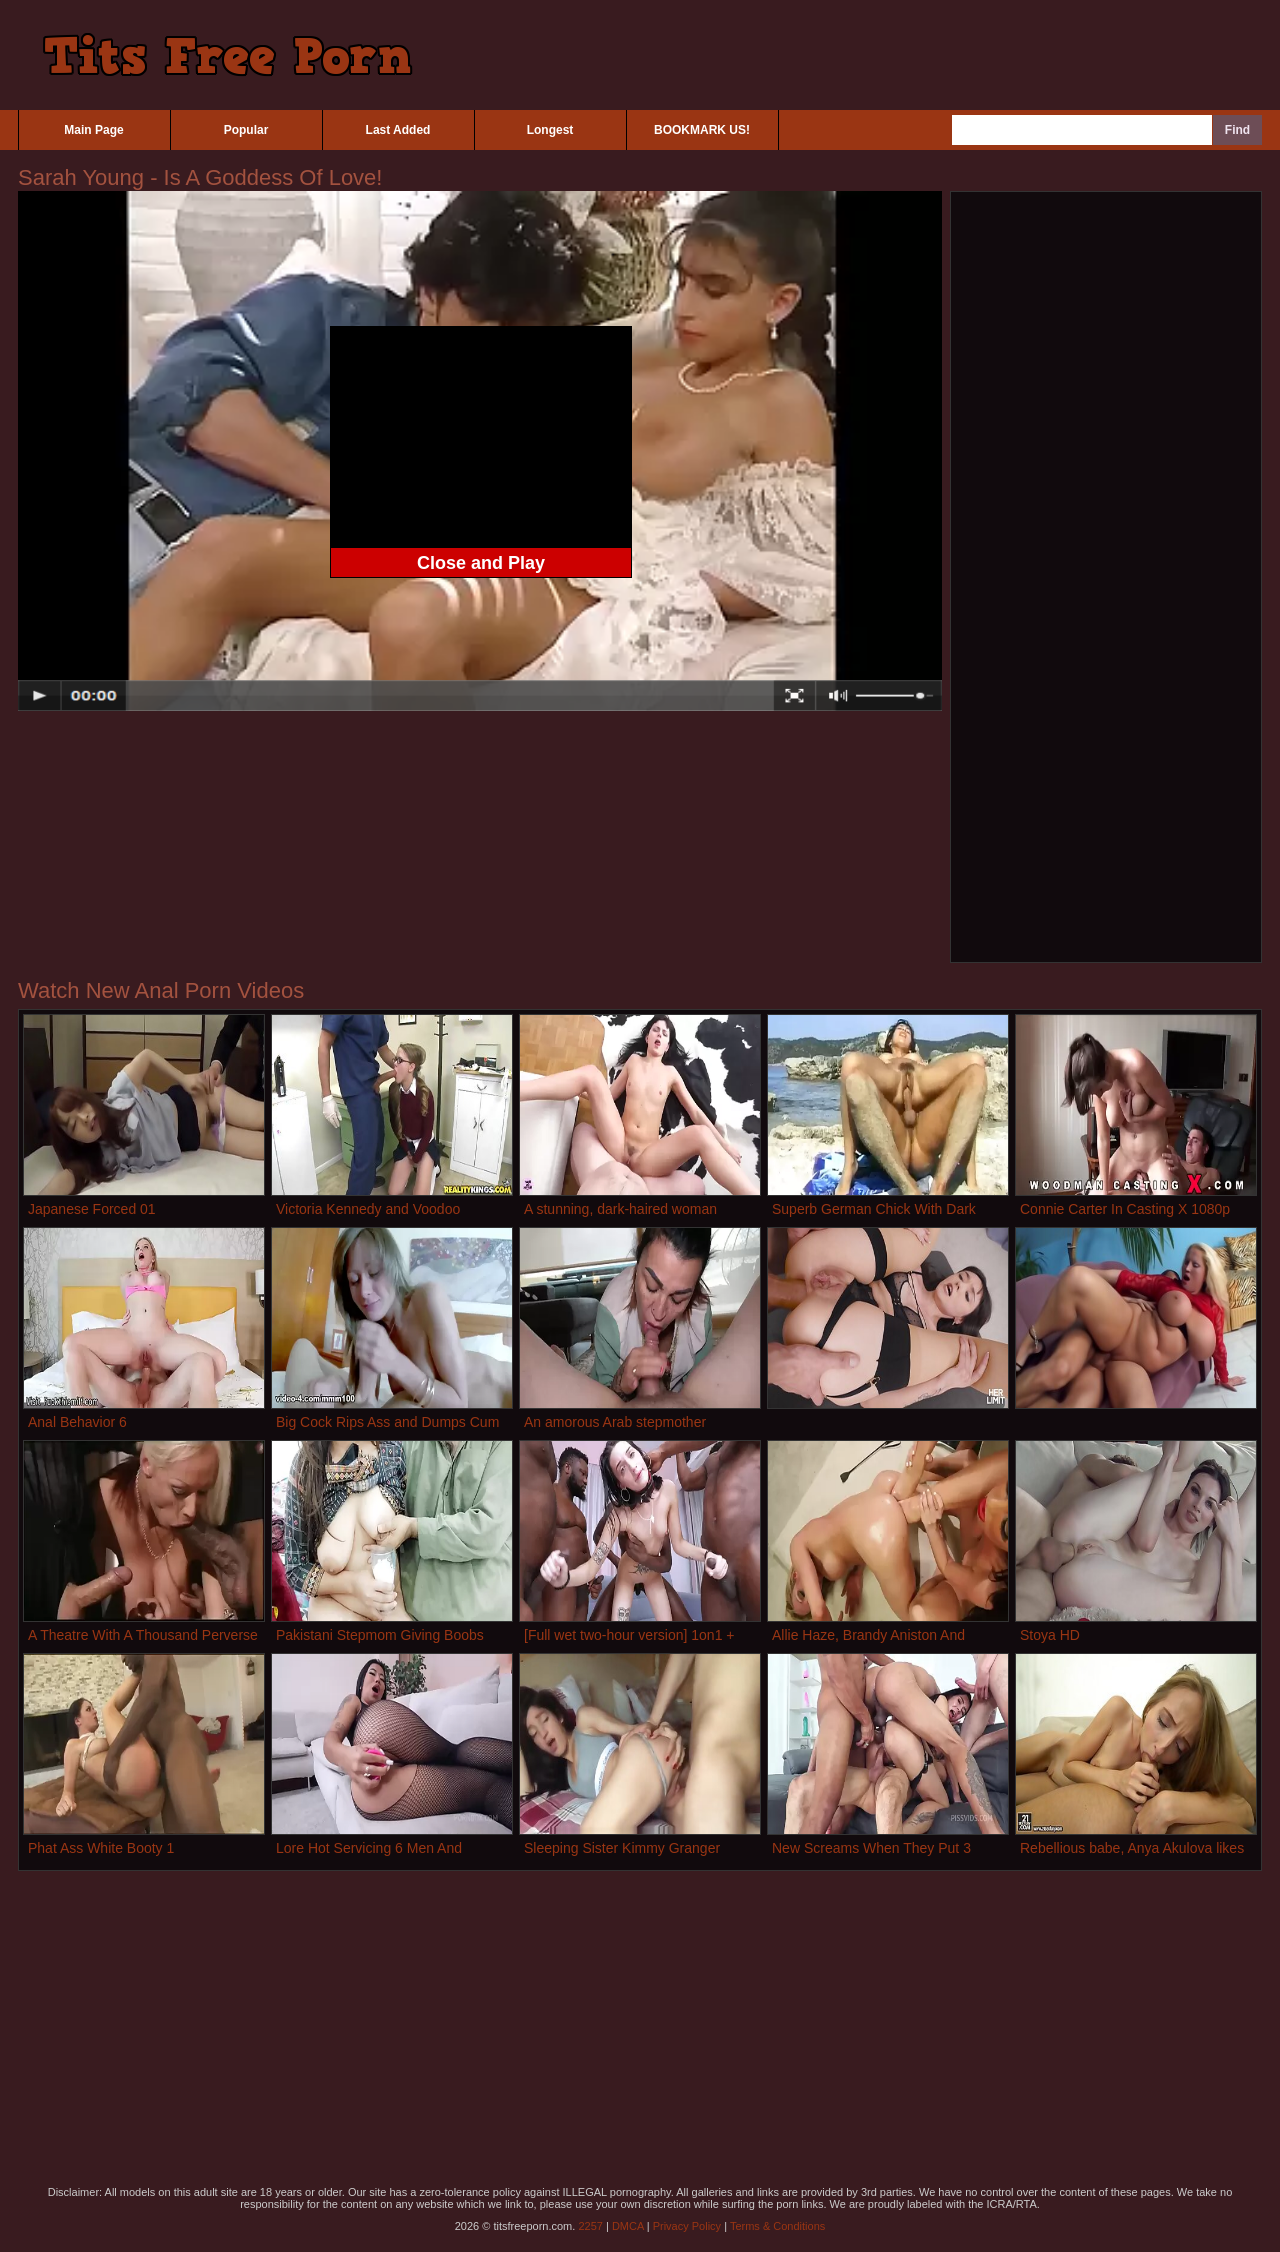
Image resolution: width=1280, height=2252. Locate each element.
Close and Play (481, 563)
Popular (246, 130)
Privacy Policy (687, 2226)
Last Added (398, 130)
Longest (550, 130)
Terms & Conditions (777, 2226)
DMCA (628, 2226)
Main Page (93, 130)
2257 (590, 2226)
